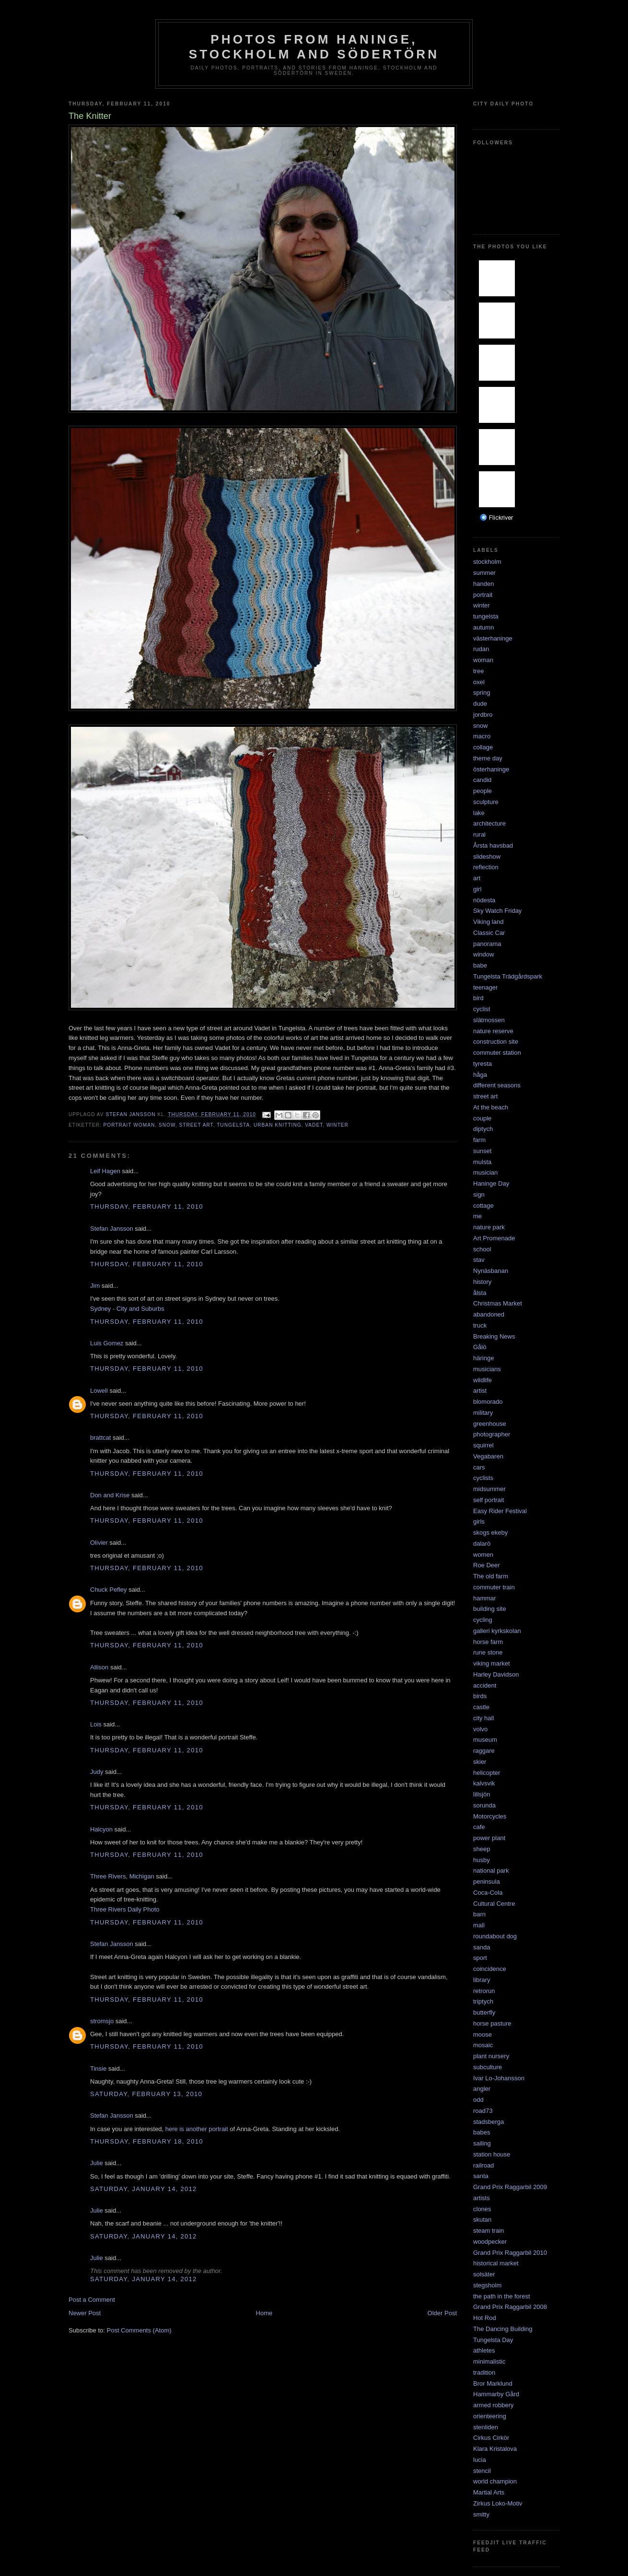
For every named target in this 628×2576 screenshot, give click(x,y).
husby (481, 1860)
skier (479, 1761)
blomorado (487, 1401)
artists (481, 2198)
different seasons (497, 1085)
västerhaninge (492, 638)
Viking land (488, 921)
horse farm (488, 1641)
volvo (480, 1729)
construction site (495, 1041)
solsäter (484, 2274)
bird (478, 998)
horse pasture (492, 2023)
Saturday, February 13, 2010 (146, 2094)
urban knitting (278, 1125)
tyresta (482, 1063)
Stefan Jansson (111, 1228)
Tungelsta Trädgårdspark (507, 976)
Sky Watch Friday (497, 910)
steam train (488, 2230)
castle (481, 1707)
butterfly (484, 2012)
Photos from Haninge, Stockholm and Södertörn (314, 46)
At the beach (490, 1107)
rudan (481, 649)
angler (481, 2088)
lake (479, 812)
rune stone (487, 1652)
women (483, 1554)
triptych (483, 2001)
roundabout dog (495, 1936)
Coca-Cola (487, 1892)
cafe (479, 1826)
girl (477, 889)
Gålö (479, 1347)
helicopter (486, 1772)
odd (478, 2099)
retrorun (484, 1990)
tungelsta (233, 1125)
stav (479, 1259)
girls (479, 1521)
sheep (481, 1849)
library (481, 1979)
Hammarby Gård (496, 2394)
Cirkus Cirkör (491, 2437)
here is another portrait (195, 2129)
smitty (481, 2514)
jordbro (482, 714)
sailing (482, 2143)
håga (480, 1074)
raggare (484, 1750)
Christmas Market (497, 1303)
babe (480, 965)
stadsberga (488, 2121)
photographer (491, 1434)
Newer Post (85, 2313)
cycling (482, 1619)
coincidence (489, 1968)
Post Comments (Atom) (139, 2330)
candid (482, 779)
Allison (99, 1667)
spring (481, 692)
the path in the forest (501, 2296)
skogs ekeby (490, 1532)
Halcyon (101, 1829)
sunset (482, 1150)
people (482, 790)
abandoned (488, 1314)
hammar (484, 1598)
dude (480, 703)
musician (485, 1172)
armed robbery (493, 2405)
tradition (484, 2372)
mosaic (483, 2045)
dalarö (481, 1543)
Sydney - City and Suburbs (127, 1308)
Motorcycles (489, 1816)
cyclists (483, 1477)
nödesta (484, 900)
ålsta (479, 1292)
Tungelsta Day (493, 2339)
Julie (96, 2163)
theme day (487, 758)
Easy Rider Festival (500, 1511)
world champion (495, 2481)
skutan (482, 2219)
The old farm (490, 1576)
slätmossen (489, 1020)
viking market (491, 1663)
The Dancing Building (503, 2328)
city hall (483, 1718)
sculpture (486, 801)
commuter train (494, 1587)
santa (480, 2176)
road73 (482, 2110)
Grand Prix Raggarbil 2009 (510, 2187)
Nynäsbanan (490, 1270)
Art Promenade (494, 1238)
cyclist (481, 1009)
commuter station (497, 1052)
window (483, 954)
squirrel (483, 1445)
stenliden (485, 2427)
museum (485, 1739)
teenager (485, 987)
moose (482, 2034)
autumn (483, 627)
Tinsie (98, 2068)
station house (491, 2154)
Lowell (99, 1390)
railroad (483, 2165)
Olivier (99, 1542)
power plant (489, 1838)
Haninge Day (491, 1183)
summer (484, 572)
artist (480, 1390)
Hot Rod (484, 2317)
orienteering (489, 2416)
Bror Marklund (492, 2383)
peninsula (486, 1881)
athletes (484, 2350)
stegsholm (487, 2285)
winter (337, 1125)
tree (478, 671)
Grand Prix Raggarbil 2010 (510, 2252)
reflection (486, 867)
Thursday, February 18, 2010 (146, 2141)
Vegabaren (488, 1456)
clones (482, 2209)
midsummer (489, 1488)
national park (491, 1870)
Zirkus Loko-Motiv (498, 2503)
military (483, 1412)
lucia (479, 2459)
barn (479, 1914)
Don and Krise (109, 1495)
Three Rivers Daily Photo (125, 1909)
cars (479, 1467)
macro (481, 736)
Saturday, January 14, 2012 (143, 2188)
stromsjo (102, 2021)
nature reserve (493, 1031)
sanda (481, 1947)
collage (483, 747)
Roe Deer (486, 1565)
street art (196, 1125)
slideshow (486, 856)
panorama (487, 943)
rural (479, 834)
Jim (95, 1285)
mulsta (482, 1162)
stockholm (487, 561)
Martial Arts (488, 2492)
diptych (483, 1128)
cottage (483, 1205)
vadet (314, 1125)
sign (479, 1194)
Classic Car (489, 932)
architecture (489, 823)
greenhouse (489, 1423)
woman (483, 660)
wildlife (482, 1380)
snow (167, 1125)
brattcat (100, 1437)
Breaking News (494, 1336)
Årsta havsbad (493, 845)
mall (479, 1925)
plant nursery (491, 2056)
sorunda (484, 1805)
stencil (482, 2470)
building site (489, 1608)
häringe (483, 1358)
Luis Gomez (106, 1343)
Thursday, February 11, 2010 (146, 1206)
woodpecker (490, 2241)
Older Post (442, 2313)
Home (264, 2313)
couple (482, 1118)
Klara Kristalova (495, 2448)
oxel (479, 682)
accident (484, 1685)
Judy (96, 1771)
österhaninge (491, 769)
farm (479, 1139)
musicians (487, 1369)
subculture (487, 2067)
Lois (96, 1724)
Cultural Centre (494, 1903)
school (482, 1249)
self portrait (488, 1500)
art (476, 878)
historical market (496, 2263)
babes (481, 2132)
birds (480, 1696)
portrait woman (129, 1125)
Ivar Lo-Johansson (498, 2078)
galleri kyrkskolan (497, 1630)
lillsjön (481, 1794)
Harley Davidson (496, 1674)
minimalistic (489, 2361)
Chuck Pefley (108, 1589)
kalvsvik (484, 1783)
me (477, 1216)
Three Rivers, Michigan (122, 1876)
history (482, 1281)
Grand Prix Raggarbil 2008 (510, 2306)
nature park (489, 1227)
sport (480, 1957)
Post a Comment (92, 2299)
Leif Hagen (105, 1171)
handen (483, 583)
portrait (482, 594)
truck (480, 1325)
